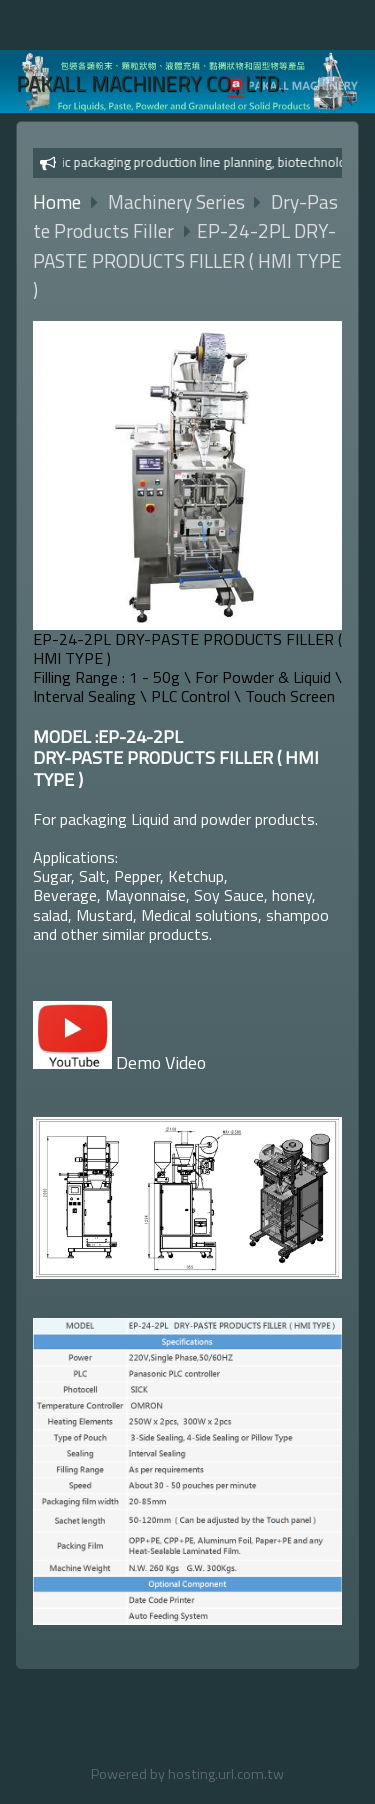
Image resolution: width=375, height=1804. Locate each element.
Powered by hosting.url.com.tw (187, 1774)
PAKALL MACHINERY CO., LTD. (150, 83)
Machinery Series (178, 201)
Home (57, 201)
